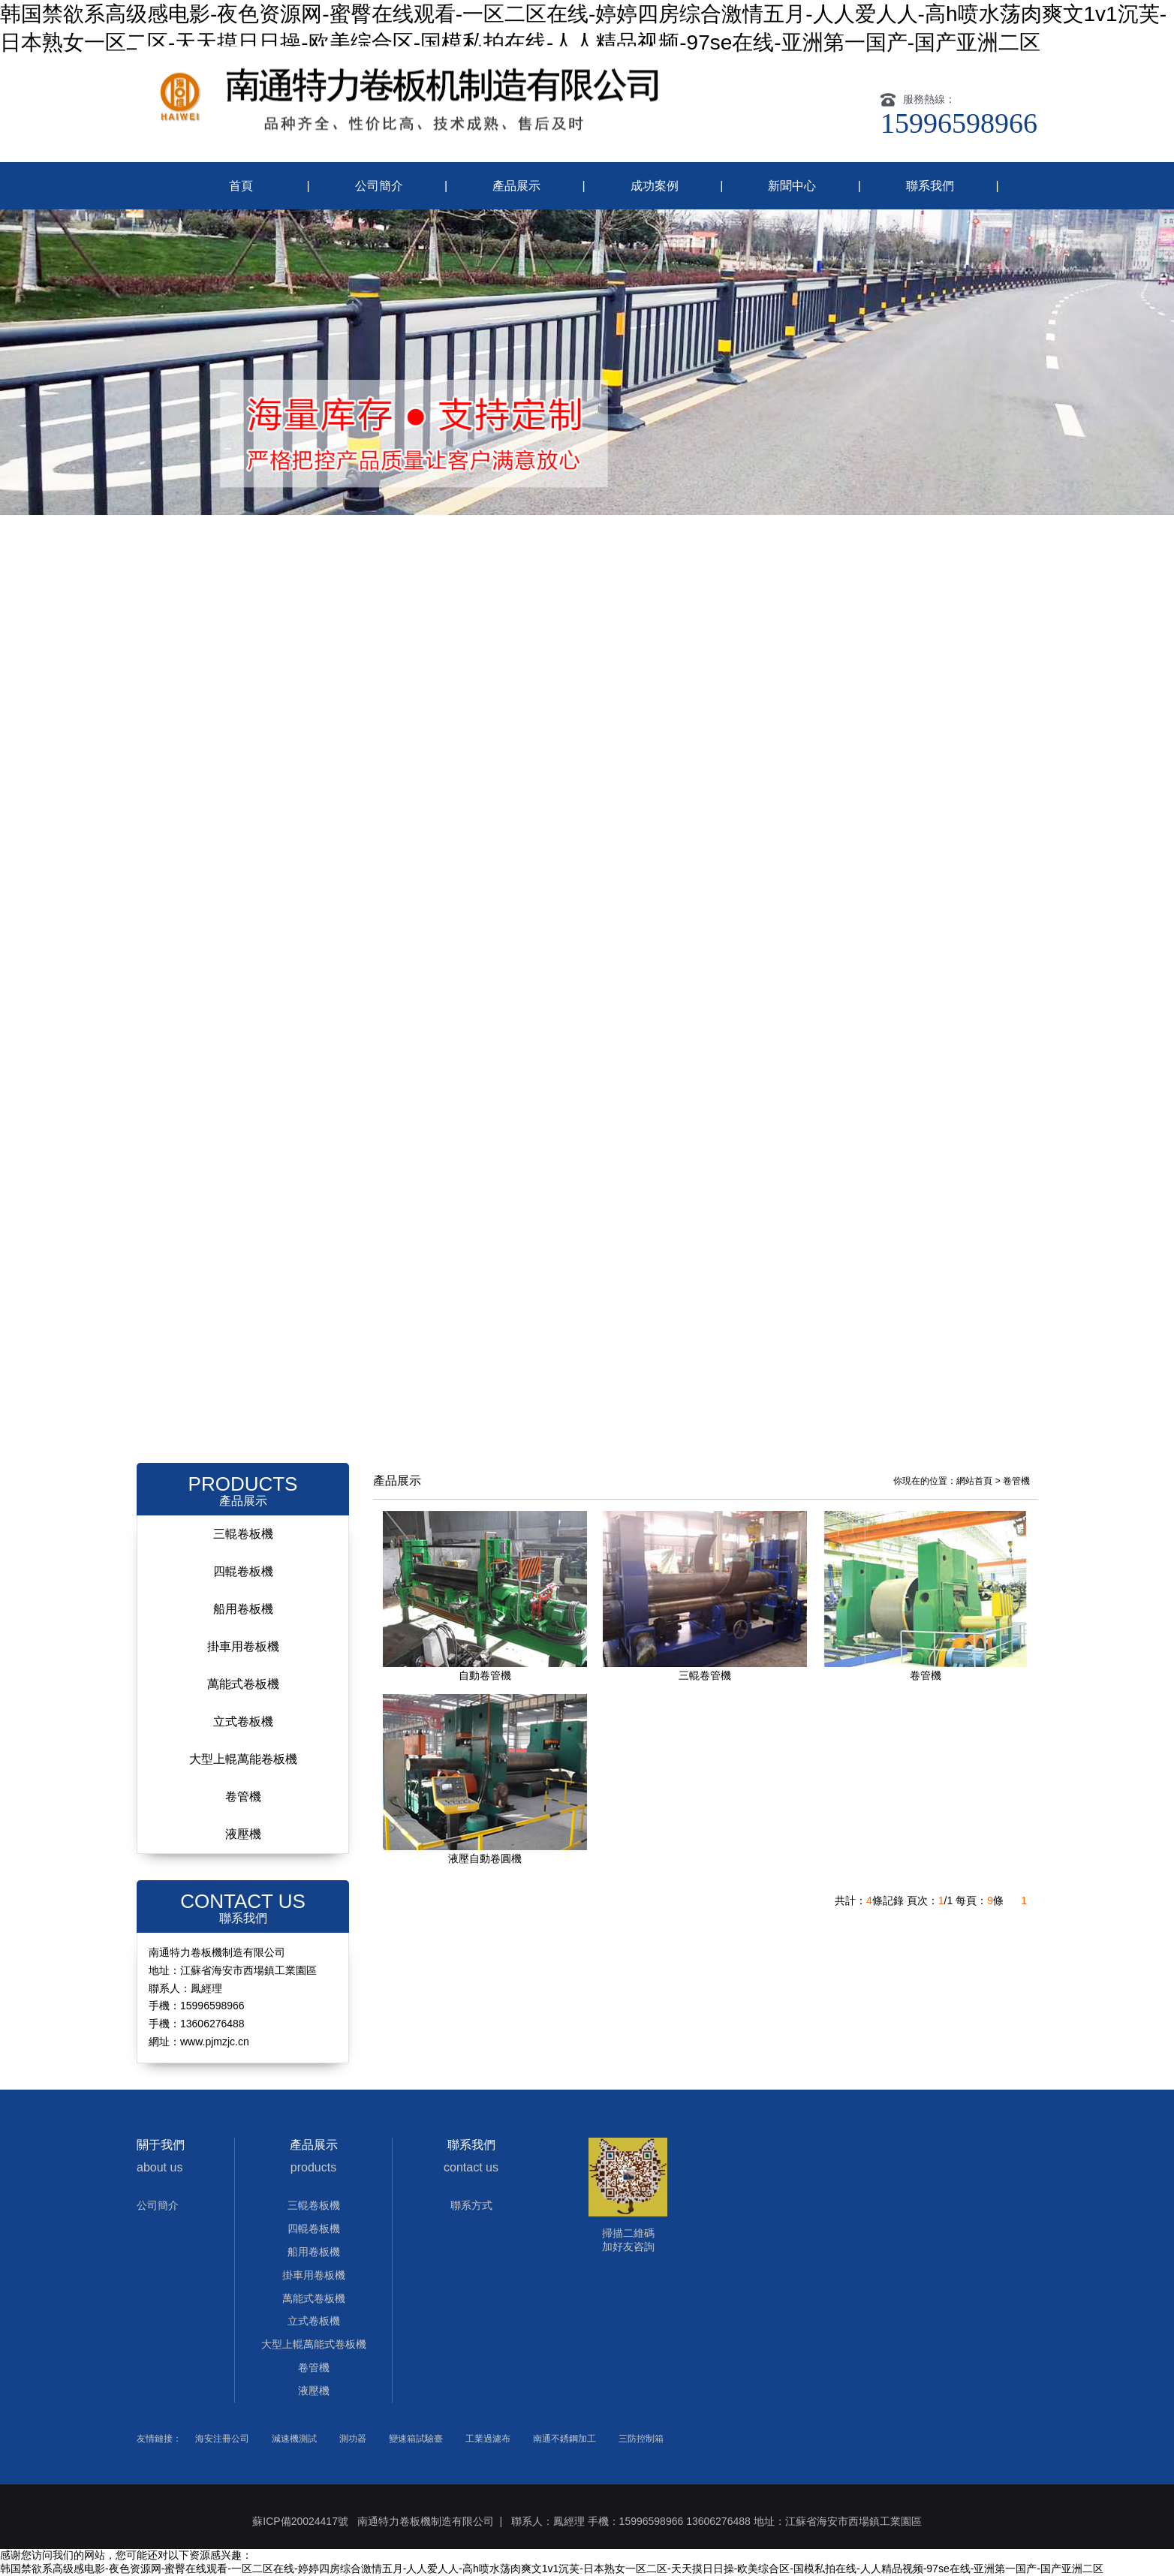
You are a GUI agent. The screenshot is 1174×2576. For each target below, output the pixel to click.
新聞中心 (792, 185)
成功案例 (655, 185)
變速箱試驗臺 (416, 2438)
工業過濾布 (487, 2438)
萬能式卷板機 (243, 1684)
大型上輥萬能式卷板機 (313, 2344)
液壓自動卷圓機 (485, 1858)
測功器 (352, 2438)
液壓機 (243, 1834)
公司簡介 (379, 185)
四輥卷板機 (243, 1571)
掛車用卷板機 (243, 1646)
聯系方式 (471, 2205)
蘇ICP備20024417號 (300, 2521)
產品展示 (516, 185)
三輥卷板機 (243, 1533)
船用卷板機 (243, 1608)
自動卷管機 (485, 1675)
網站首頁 (974, 1481)
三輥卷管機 (705, 1675)
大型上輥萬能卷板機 (243, 1759)
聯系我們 (930, 185)
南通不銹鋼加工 (564, 2438)
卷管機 (243, 1796)
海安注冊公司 (222, 2438)
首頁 (241, 185)
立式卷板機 (243, 1721)
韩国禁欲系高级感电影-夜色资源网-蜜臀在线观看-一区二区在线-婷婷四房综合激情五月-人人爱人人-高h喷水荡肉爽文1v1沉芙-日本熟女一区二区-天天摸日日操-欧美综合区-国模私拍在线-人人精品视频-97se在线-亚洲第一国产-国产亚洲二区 (551, 2568)
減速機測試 (294, 2438)
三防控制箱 (641, 2438)
